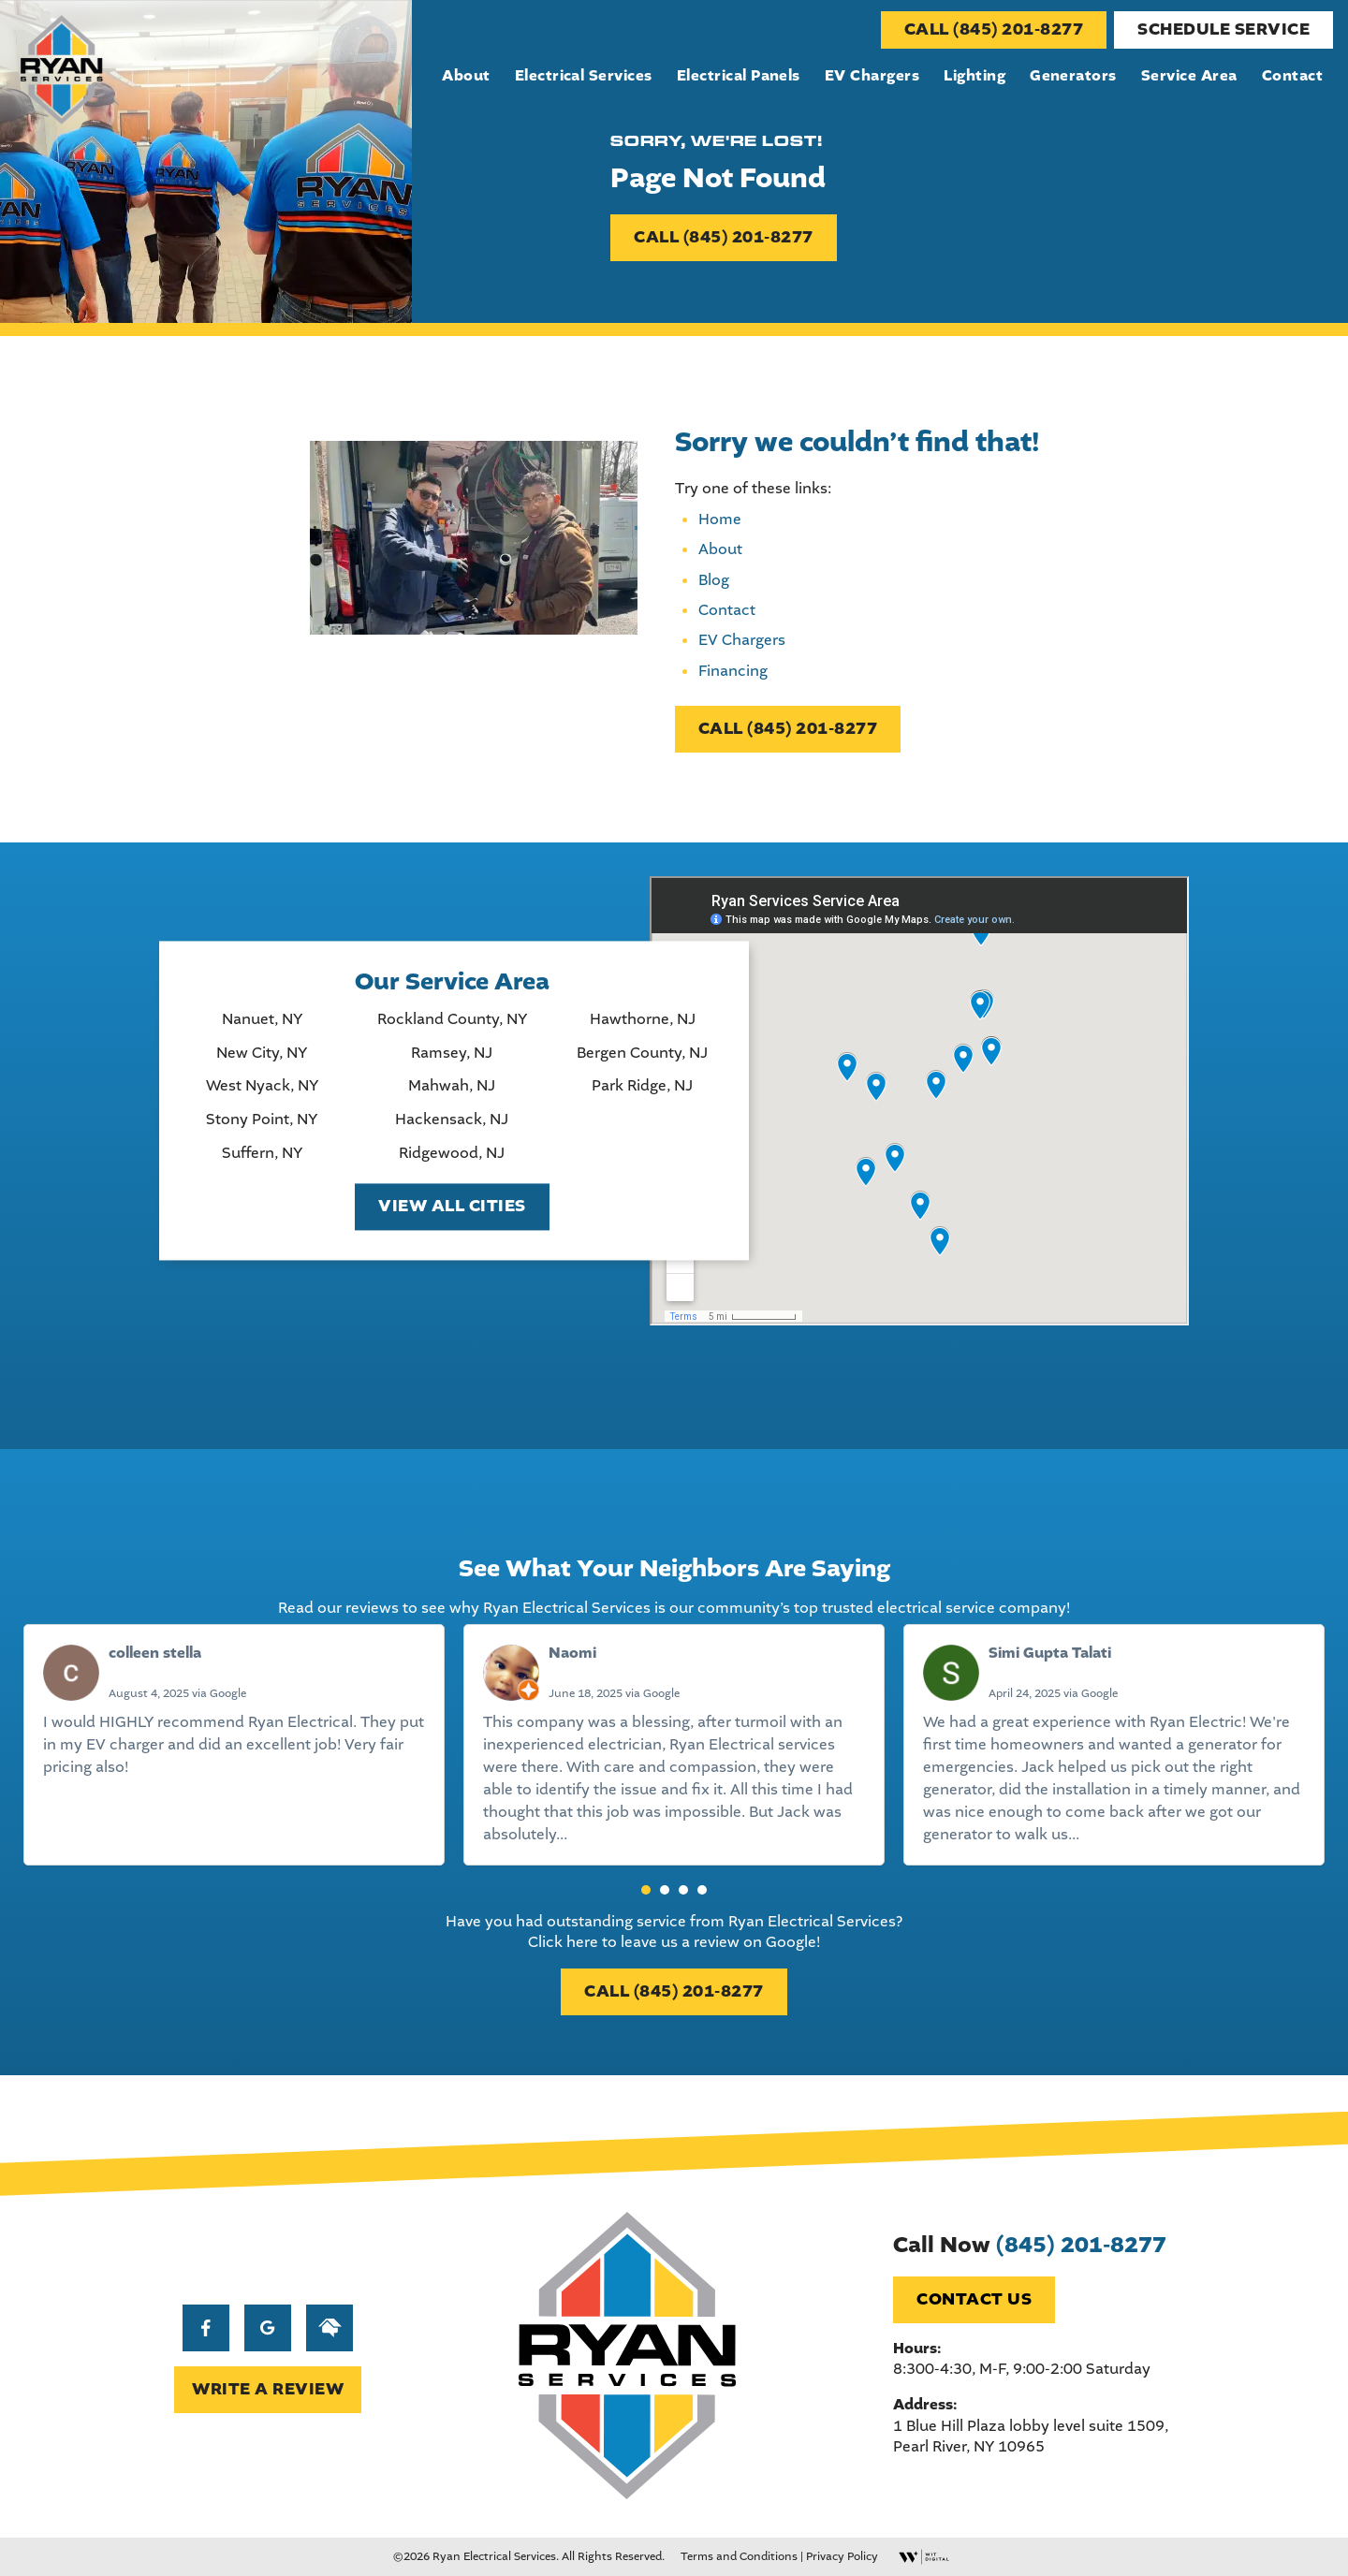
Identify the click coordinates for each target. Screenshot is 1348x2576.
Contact (1292, 76)
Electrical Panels (738, 76)
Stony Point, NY (261, 1120)
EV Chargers (872, 76)
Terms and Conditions (739, 2556)
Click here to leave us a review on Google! (674, 1942)
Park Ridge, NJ (642, 1086)
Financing (733, 671)
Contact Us (974, 2299)
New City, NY (261, 1053)
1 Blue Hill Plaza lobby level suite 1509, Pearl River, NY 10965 (1030, 2436)
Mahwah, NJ (451, 1086)
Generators (1073, 76)
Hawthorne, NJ (643, 1020)
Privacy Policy (842, 2556)
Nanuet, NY (262, 1020)
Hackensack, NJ (451, 1120)
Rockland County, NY (452, 1020)
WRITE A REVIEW (268, 2389)
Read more (609, 1834)
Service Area (1189, 76)
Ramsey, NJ (451, 1053)
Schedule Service (1223, 29)
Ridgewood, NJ (452, 1153)
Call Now (1029, 2245)
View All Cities (452, 1207)
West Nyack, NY (262, 1086)
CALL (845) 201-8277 (994, 29)
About (466, 76)
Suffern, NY (262, 1153)
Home (719, 519)
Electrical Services (583, 76)
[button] (646, 1890)
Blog (713, 580)
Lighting (974, 76)
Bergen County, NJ (642, 1053)
